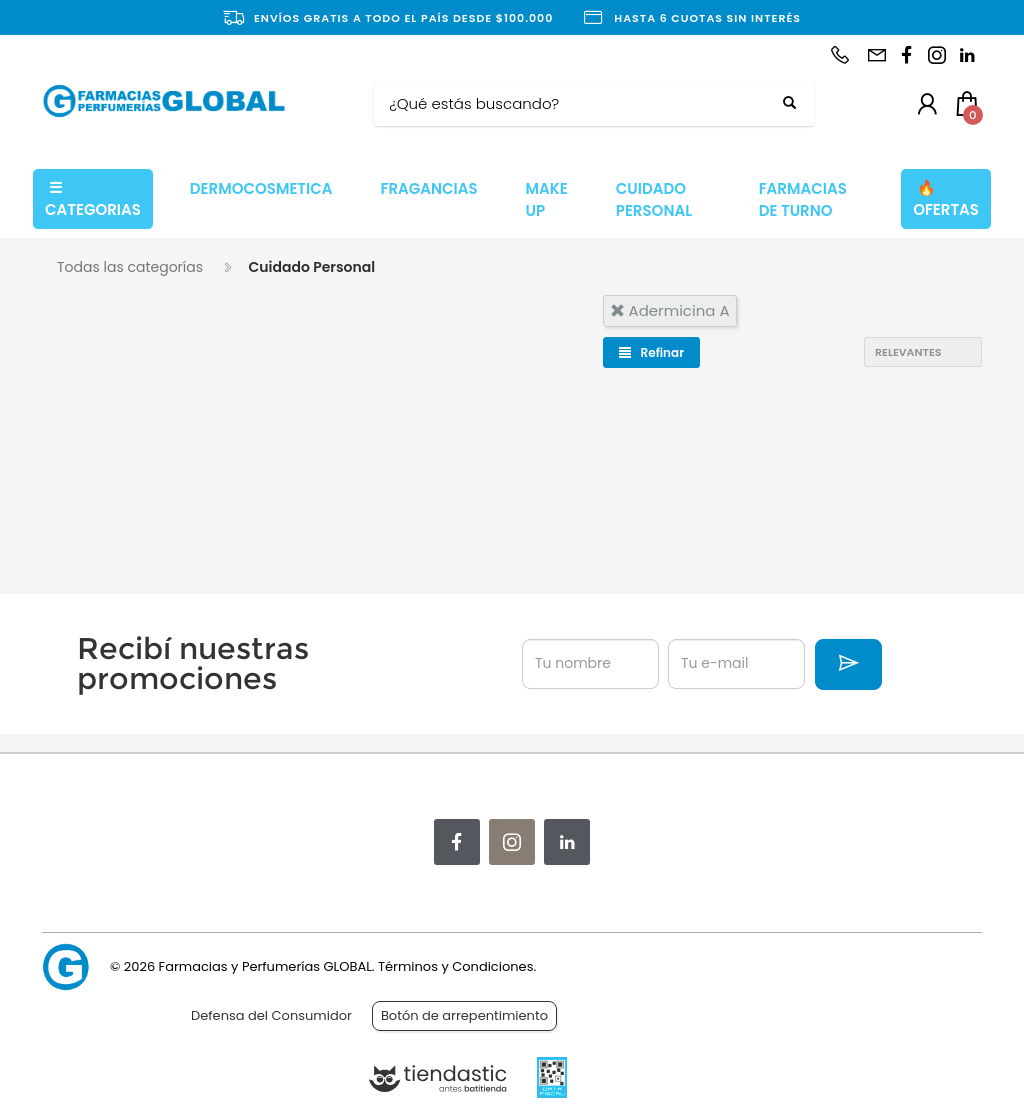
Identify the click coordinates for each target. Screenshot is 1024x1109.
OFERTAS (946, 199)
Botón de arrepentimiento (464, 1015)
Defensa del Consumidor (271, 1015)
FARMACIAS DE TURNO (803, 200)
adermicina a (670, 310)
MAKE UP (547, 200)
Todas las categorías (130, 267)
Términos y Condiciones (455, 966)
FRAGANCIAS (428, 188)
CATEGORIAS (93, 199)
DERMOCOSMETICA (261, 188)
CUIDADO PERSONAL (654, 200)
